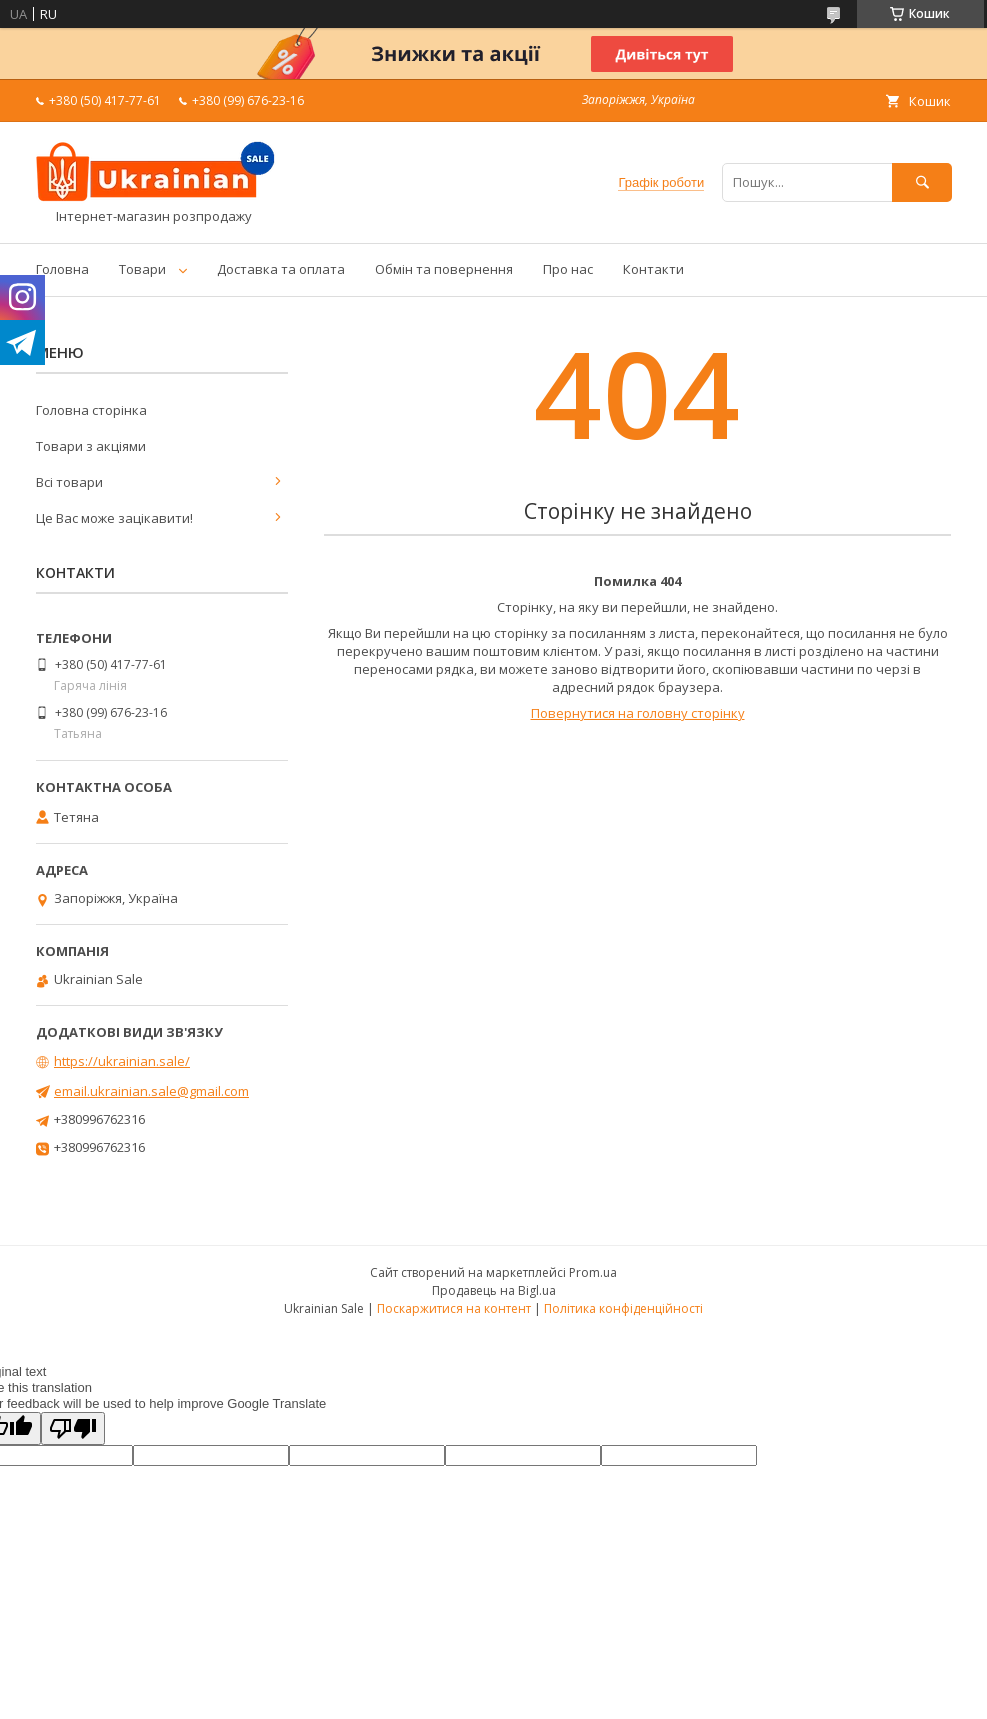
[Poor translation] (73, 1428)
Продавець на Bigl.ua (494, 1290)
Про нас (568, 269)
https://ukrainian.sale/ (122, 1061)
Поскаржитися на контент (454, 1308)
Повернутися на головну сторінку (638, 713)
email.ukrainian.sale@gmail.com (151, 1091)
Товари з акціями (91, 446)
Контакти (653, 269)
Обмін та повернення (444, 269)
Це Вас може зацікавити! (114, 518)
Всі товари (69, 482)
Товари (142, 269)
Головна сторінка (91, 410)
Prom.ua (593, 1272)
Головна (62, 269)
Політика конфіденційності (623, 1308)
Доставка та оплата (281, 269)
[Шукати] (922, 182)
